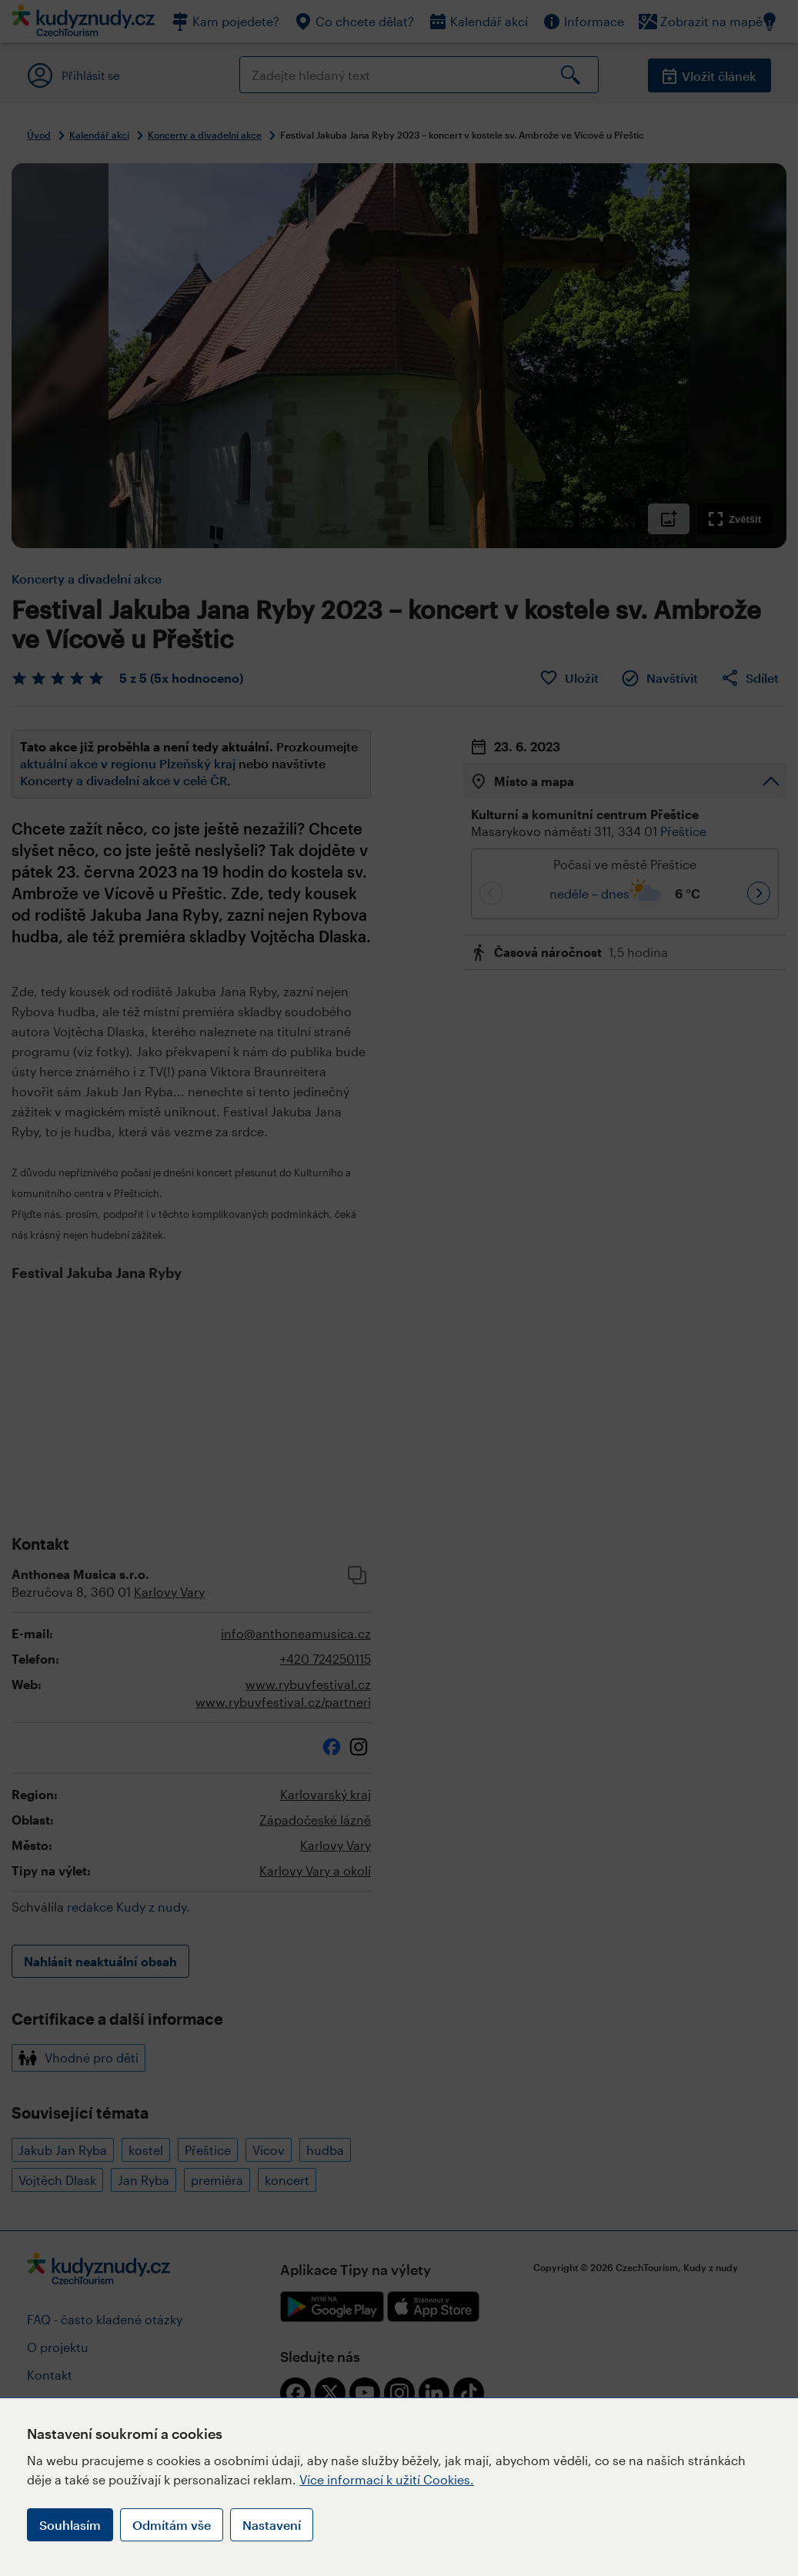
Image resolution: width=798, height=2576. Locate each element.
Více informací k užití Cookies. (386, 2479)
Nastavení (271, 2524)
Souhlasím (70, 2524)
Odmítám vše (171, 2524)
